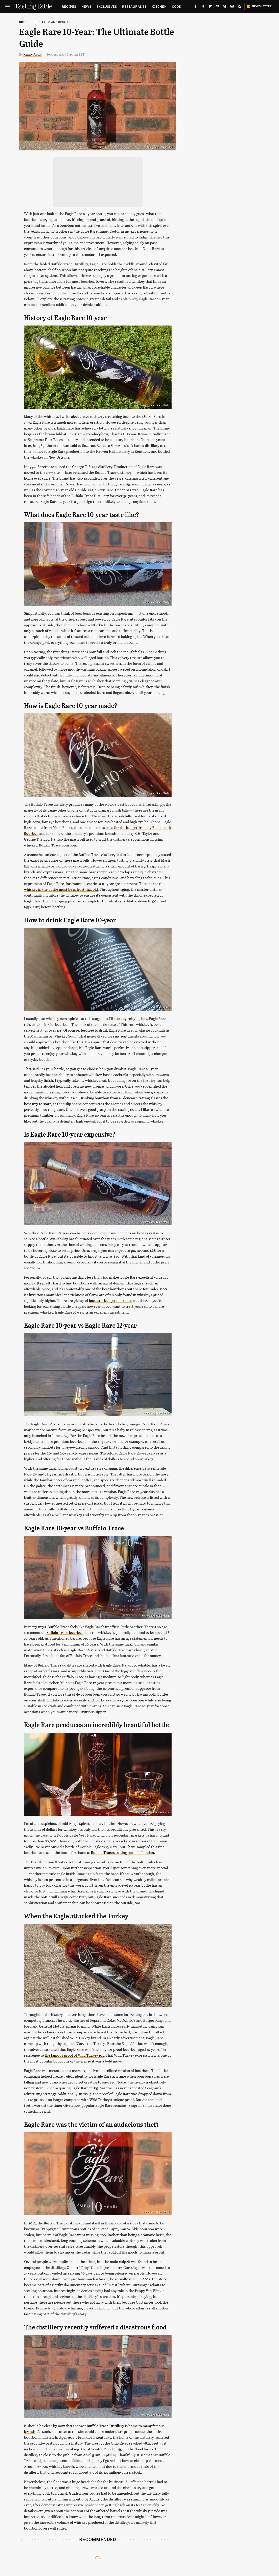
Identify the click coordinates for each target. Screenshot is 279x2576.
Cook (176, 6)
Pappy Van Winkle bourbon (131, 2228)
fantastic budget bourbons (110, 1300)
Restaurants (134, 6)
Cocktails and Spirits (51, 22)
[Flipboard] (210, 7)
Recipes (69, 6)
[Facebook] (196, 7)
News (86, 6)
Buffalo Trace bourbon (64, 1632)
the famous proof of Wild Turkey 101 (74, 2055)
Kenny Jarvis (32, 54)
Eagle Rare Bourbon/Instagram (153, 1812)
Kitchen (159, 6)
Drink (24, 22)
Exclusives (107, 6)
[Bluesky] (225, 7)
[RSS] (239, 7)
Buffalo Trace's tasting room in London (122, 1852)
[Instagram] (232, 7)
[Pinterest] (217, 7)
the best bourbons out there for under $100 (131, 1288)
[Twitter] (203, 7)
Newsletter (259, 6)
